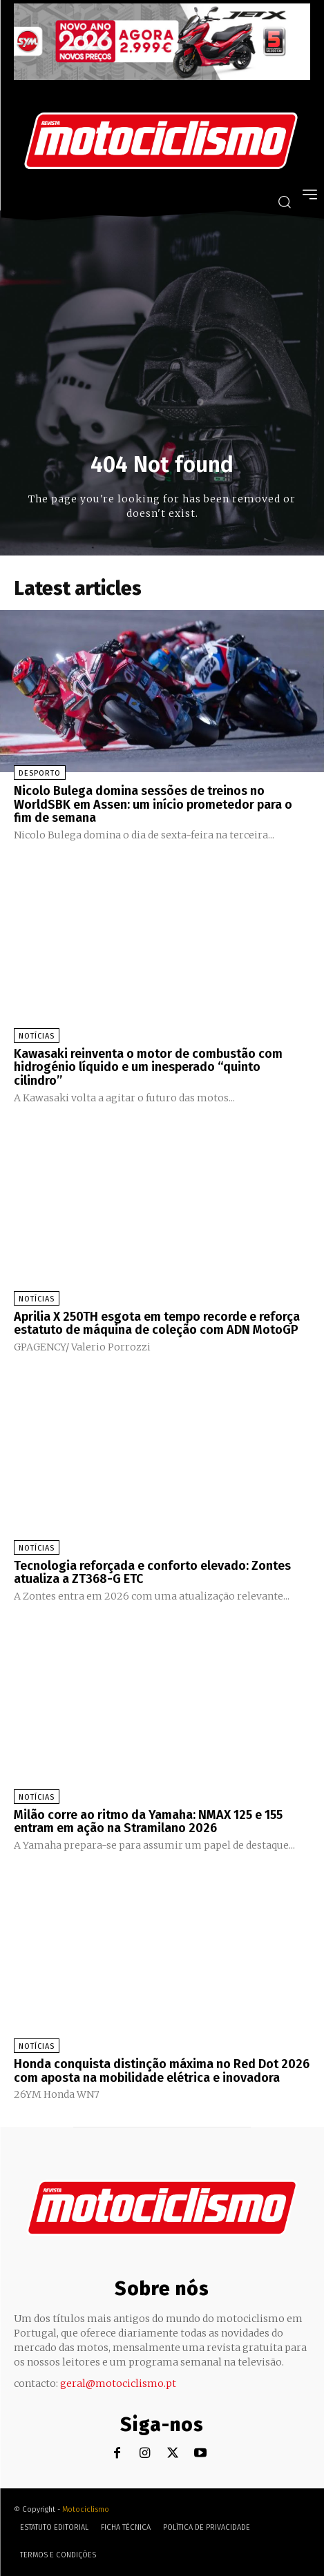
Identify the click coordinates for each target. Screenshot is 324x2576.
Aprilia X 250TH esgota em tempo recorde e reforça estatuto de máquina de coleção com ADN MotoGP (157, 1323)
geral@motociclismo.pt (118, 2383)
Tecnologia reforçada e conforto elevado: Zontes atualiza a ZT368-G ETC (152, 1572)
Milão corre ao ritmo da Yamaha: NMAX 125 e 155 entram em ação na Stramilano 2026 (148, 1821)
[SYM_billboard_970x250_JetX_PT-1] (162, 76)
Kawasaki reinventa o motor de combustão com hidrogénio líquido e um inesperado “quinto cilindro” (148, 1067)
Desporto (40, 773)
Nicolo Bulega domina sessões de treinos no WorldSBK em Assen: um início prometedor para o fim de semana (153, 804)
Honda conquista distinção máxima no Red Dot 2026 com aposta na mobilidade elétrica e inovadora (161, 2070)
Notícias (37, 1036)
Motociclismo (85, 2509)
